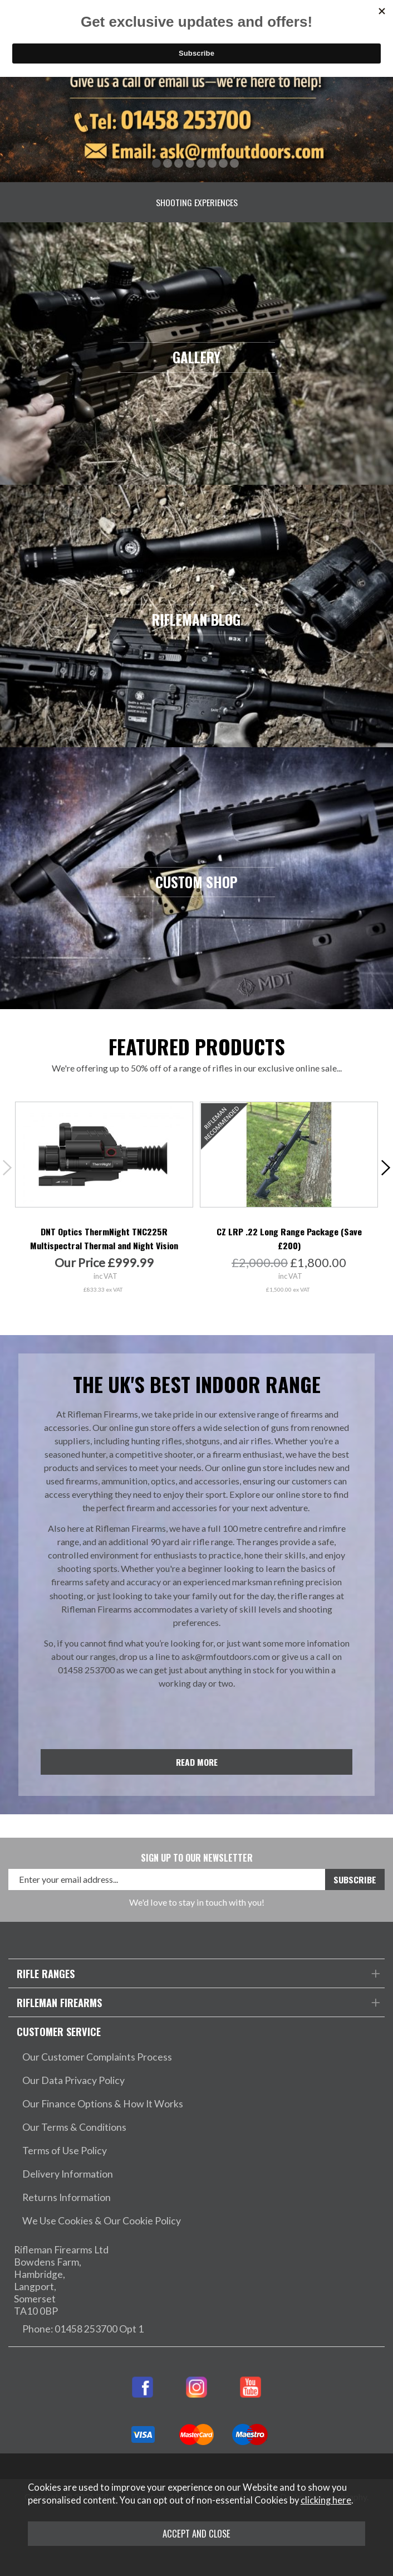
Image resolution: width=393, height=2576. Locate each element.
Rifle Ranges (46, 1973)
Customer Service (59, 2031)
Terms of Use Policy (64, 2150)
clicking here (326, 2500)
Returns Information (66, 2197)
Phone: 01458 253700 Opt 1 (83, 2329)
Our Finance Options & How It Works (102, 2104)
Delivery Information (67, 2174)
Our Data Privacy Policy (73, 2080)
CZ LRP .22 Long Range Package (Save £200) (289, 1238)
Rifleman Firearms (59, 2002)
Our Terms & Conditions (74, 2127)
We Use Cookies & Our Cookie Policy (101, 2221)
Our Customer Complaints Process (97, 2057)
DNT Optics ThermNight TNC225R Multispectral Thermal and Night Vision (104, 1238)
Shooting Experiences (197, 202)
